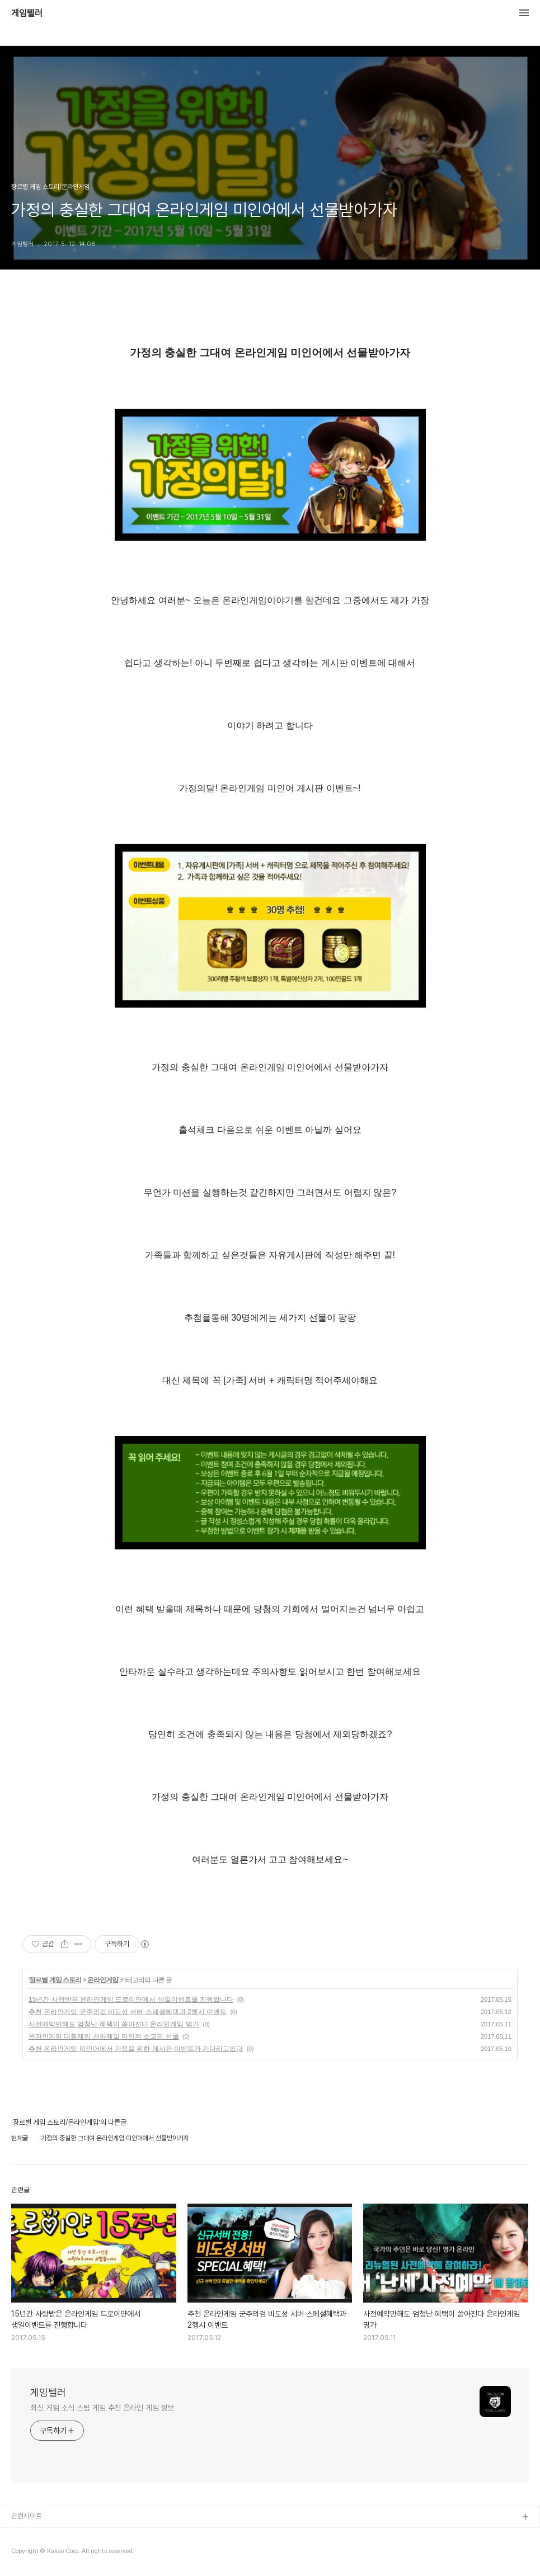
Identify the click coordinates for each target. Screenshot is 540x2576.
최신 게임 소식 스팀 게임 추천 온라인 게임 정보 (102, 2407)
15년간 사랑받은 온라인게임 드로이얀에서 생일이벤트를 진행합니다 (131, 1999)
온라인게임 (102, 1980)
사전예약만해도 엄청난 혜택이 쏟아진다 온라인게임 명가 (114, 2024)
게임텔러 (27, 13)
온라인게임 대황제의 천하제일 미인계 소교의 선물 (104, 2036)
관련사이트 (26, 2516)
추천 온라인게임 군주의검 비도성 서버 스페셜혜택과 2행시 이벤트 (128, 2012)
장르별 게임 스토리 (55, 1980)
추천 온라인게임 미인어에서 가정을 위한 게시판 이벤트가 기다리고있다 (136, 2049)
